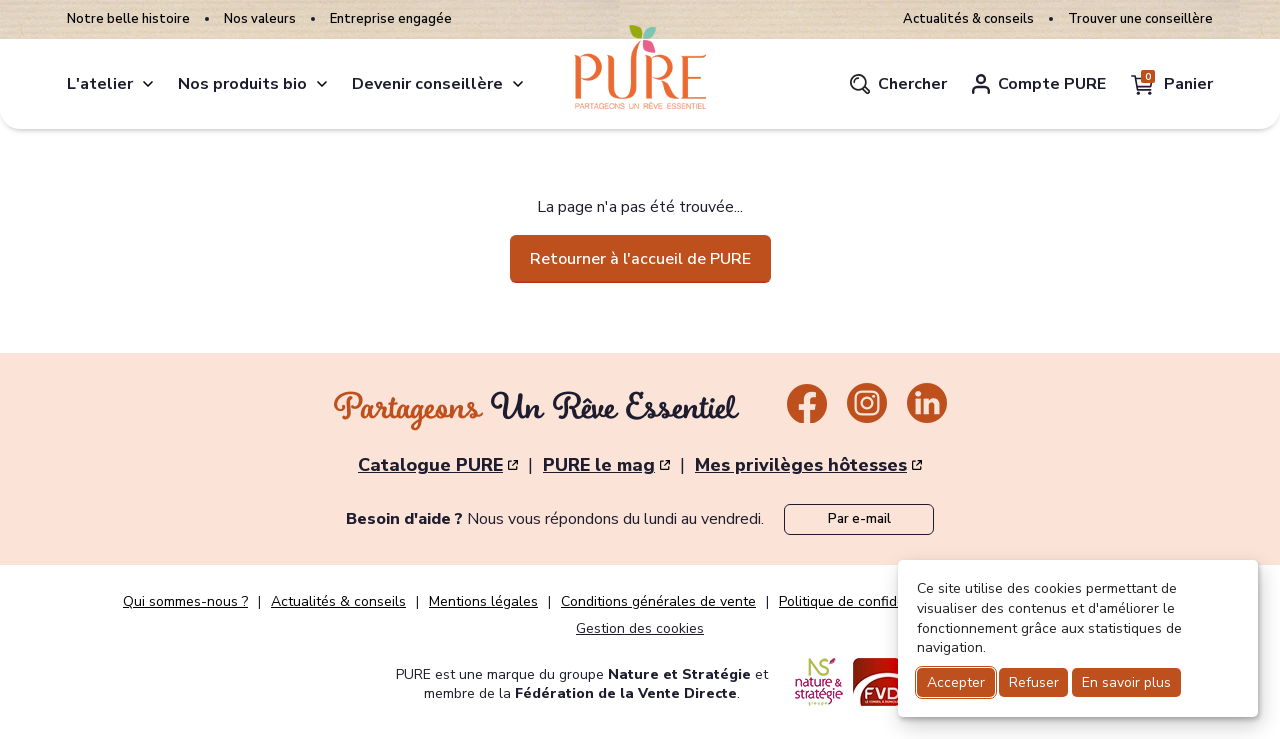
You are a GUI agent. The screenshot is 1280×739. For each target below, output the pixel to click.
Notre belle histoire (128, 19)
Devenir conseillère (427, 84)
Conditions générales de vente (658, 602)
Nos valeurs (260, 19)
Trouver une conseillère (1140, 19)
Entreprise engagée (391, 19)
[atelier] (148, 84)
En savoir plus (1126, 682)
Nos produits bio (242, 84)
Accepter (956, 682)
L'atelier (100, 84)
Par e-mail (859, 519)
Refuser (1034, 682)
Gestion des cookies (640, 628)
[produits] (322, 84)
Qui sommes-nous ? (185, 602)
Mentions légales (483, 602)
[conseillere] (518, 84)
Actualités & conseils (968, 19)
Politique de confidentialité (864, 602)
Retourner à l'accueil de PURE (640, 259)
